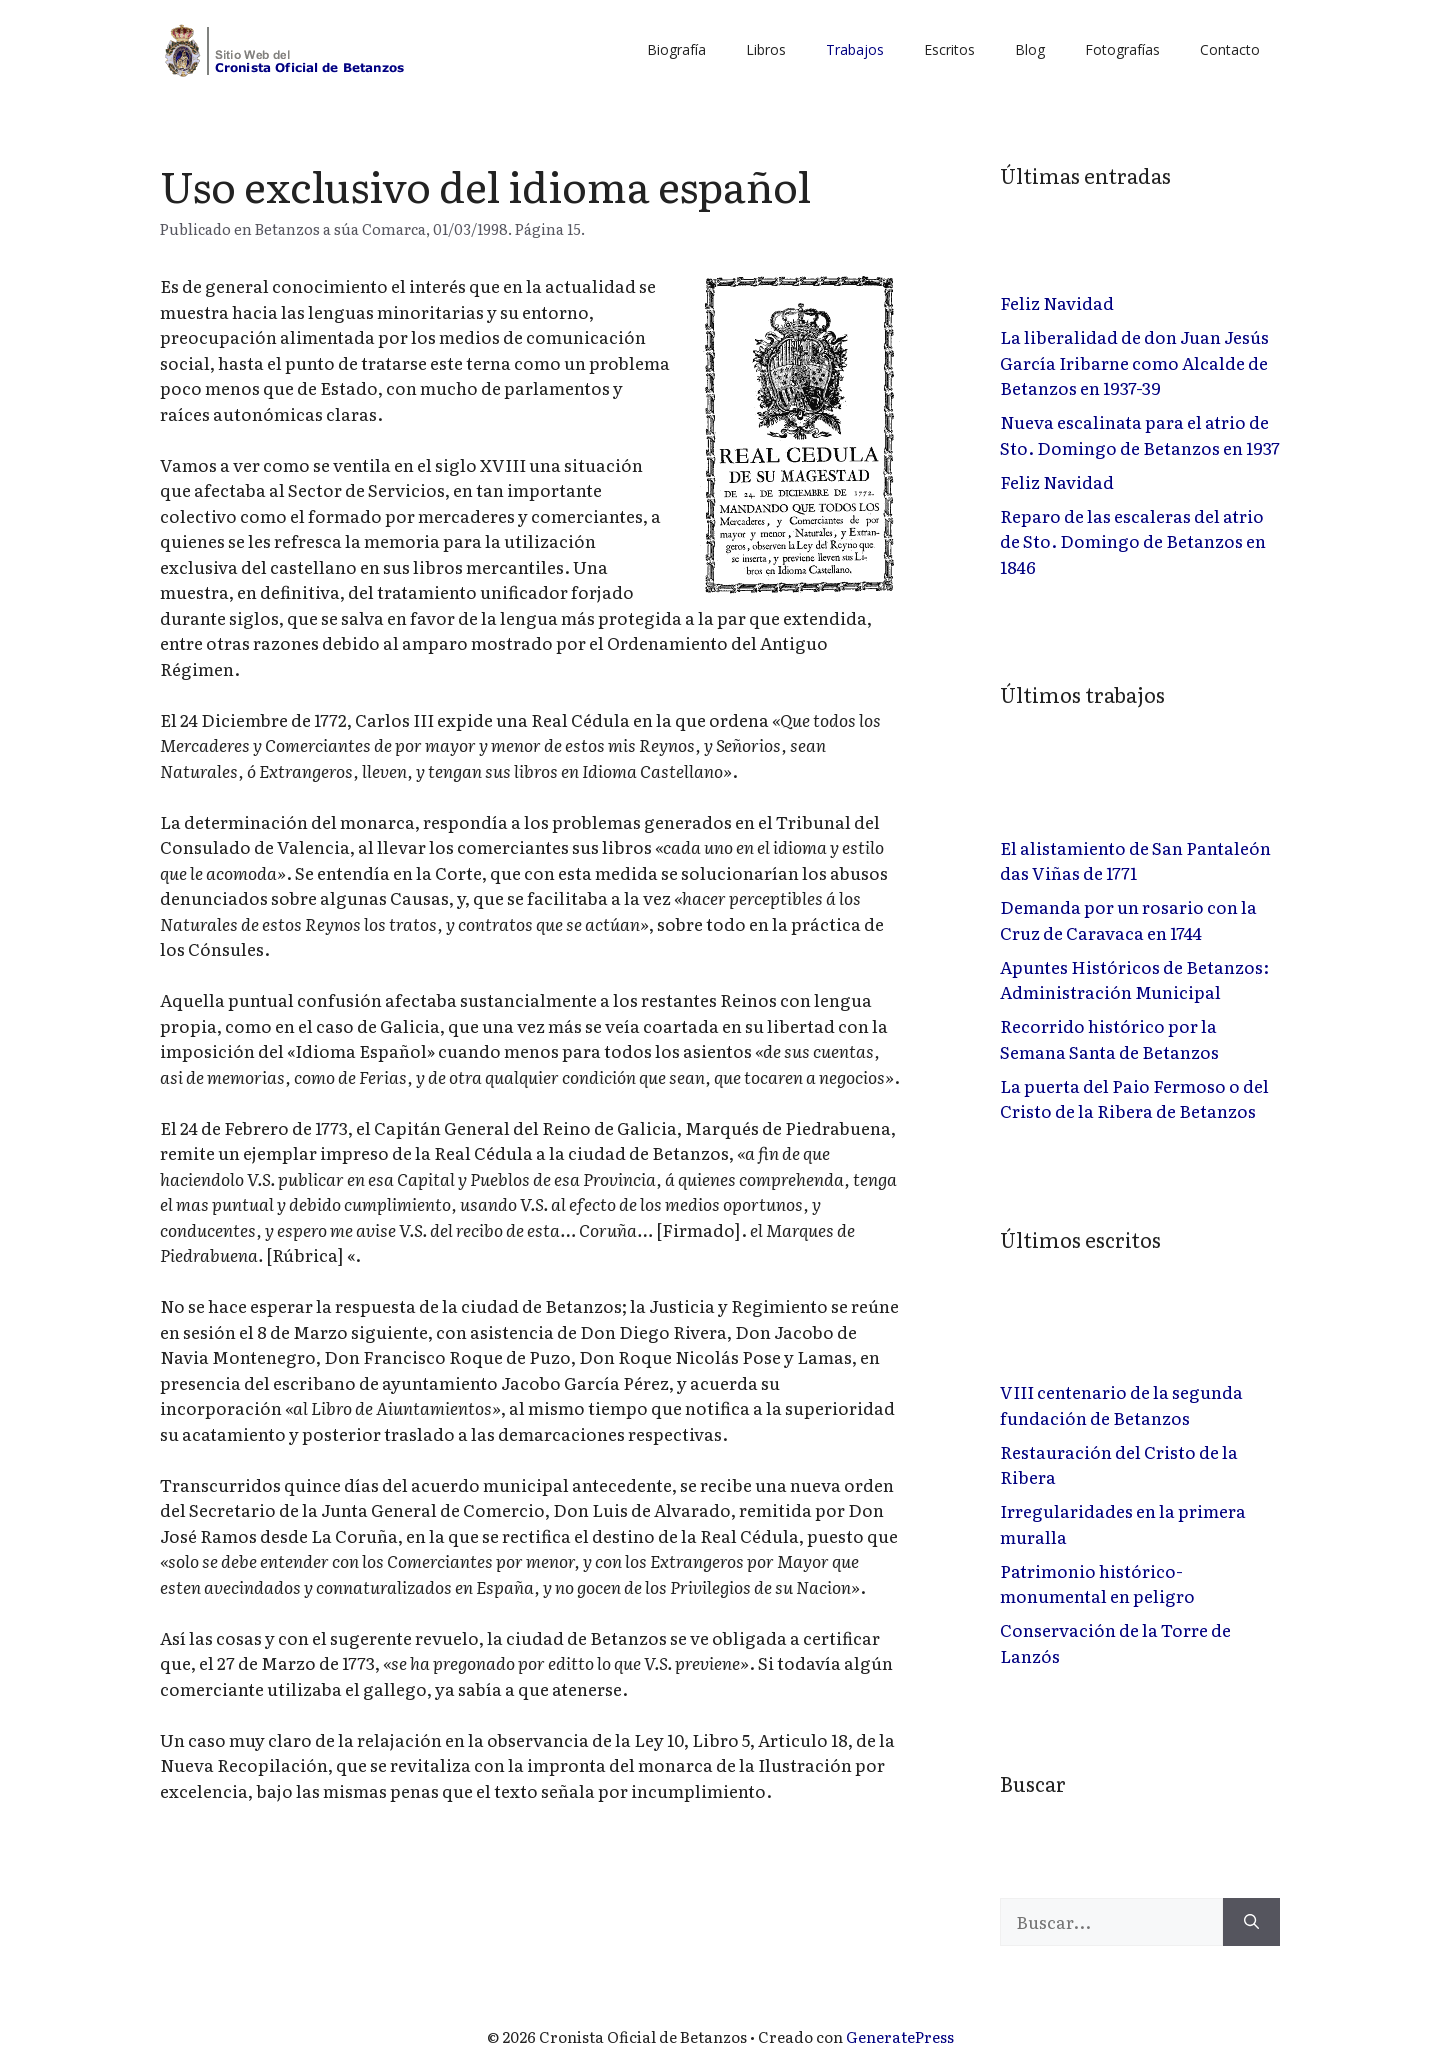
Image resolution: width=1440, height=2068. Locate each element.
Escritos (949, 49)
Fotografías (1122, 49)
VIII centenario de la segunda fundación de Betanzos (1121, 1404)
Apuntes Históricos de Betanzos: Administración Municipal (1134, 979)
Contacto (1230, 49)
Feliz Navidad (1057, 302)
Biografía (676, 49)
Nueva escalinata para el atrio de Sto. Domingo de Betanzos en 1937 (1140, 434)
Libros (766, 49)
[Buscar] (1251, 1922)
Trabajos (855, 49)
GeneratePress (900, 2036)
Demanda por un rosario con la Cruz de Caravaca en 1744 (1128, 919)
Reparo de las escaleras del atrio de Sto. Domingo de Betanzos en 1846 (1133, 541)
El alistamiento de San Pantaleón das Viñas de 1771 (1135, 860)
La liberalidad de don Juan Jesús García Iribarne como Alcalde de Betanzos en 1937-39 (1134, 362)
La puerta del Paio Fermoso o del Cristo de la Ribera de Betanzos (1134, 1098)
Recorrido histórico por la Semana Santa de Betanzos (1109, 1038)
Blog (1030, 49)
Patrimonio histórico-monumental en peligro (1097, 1583)
